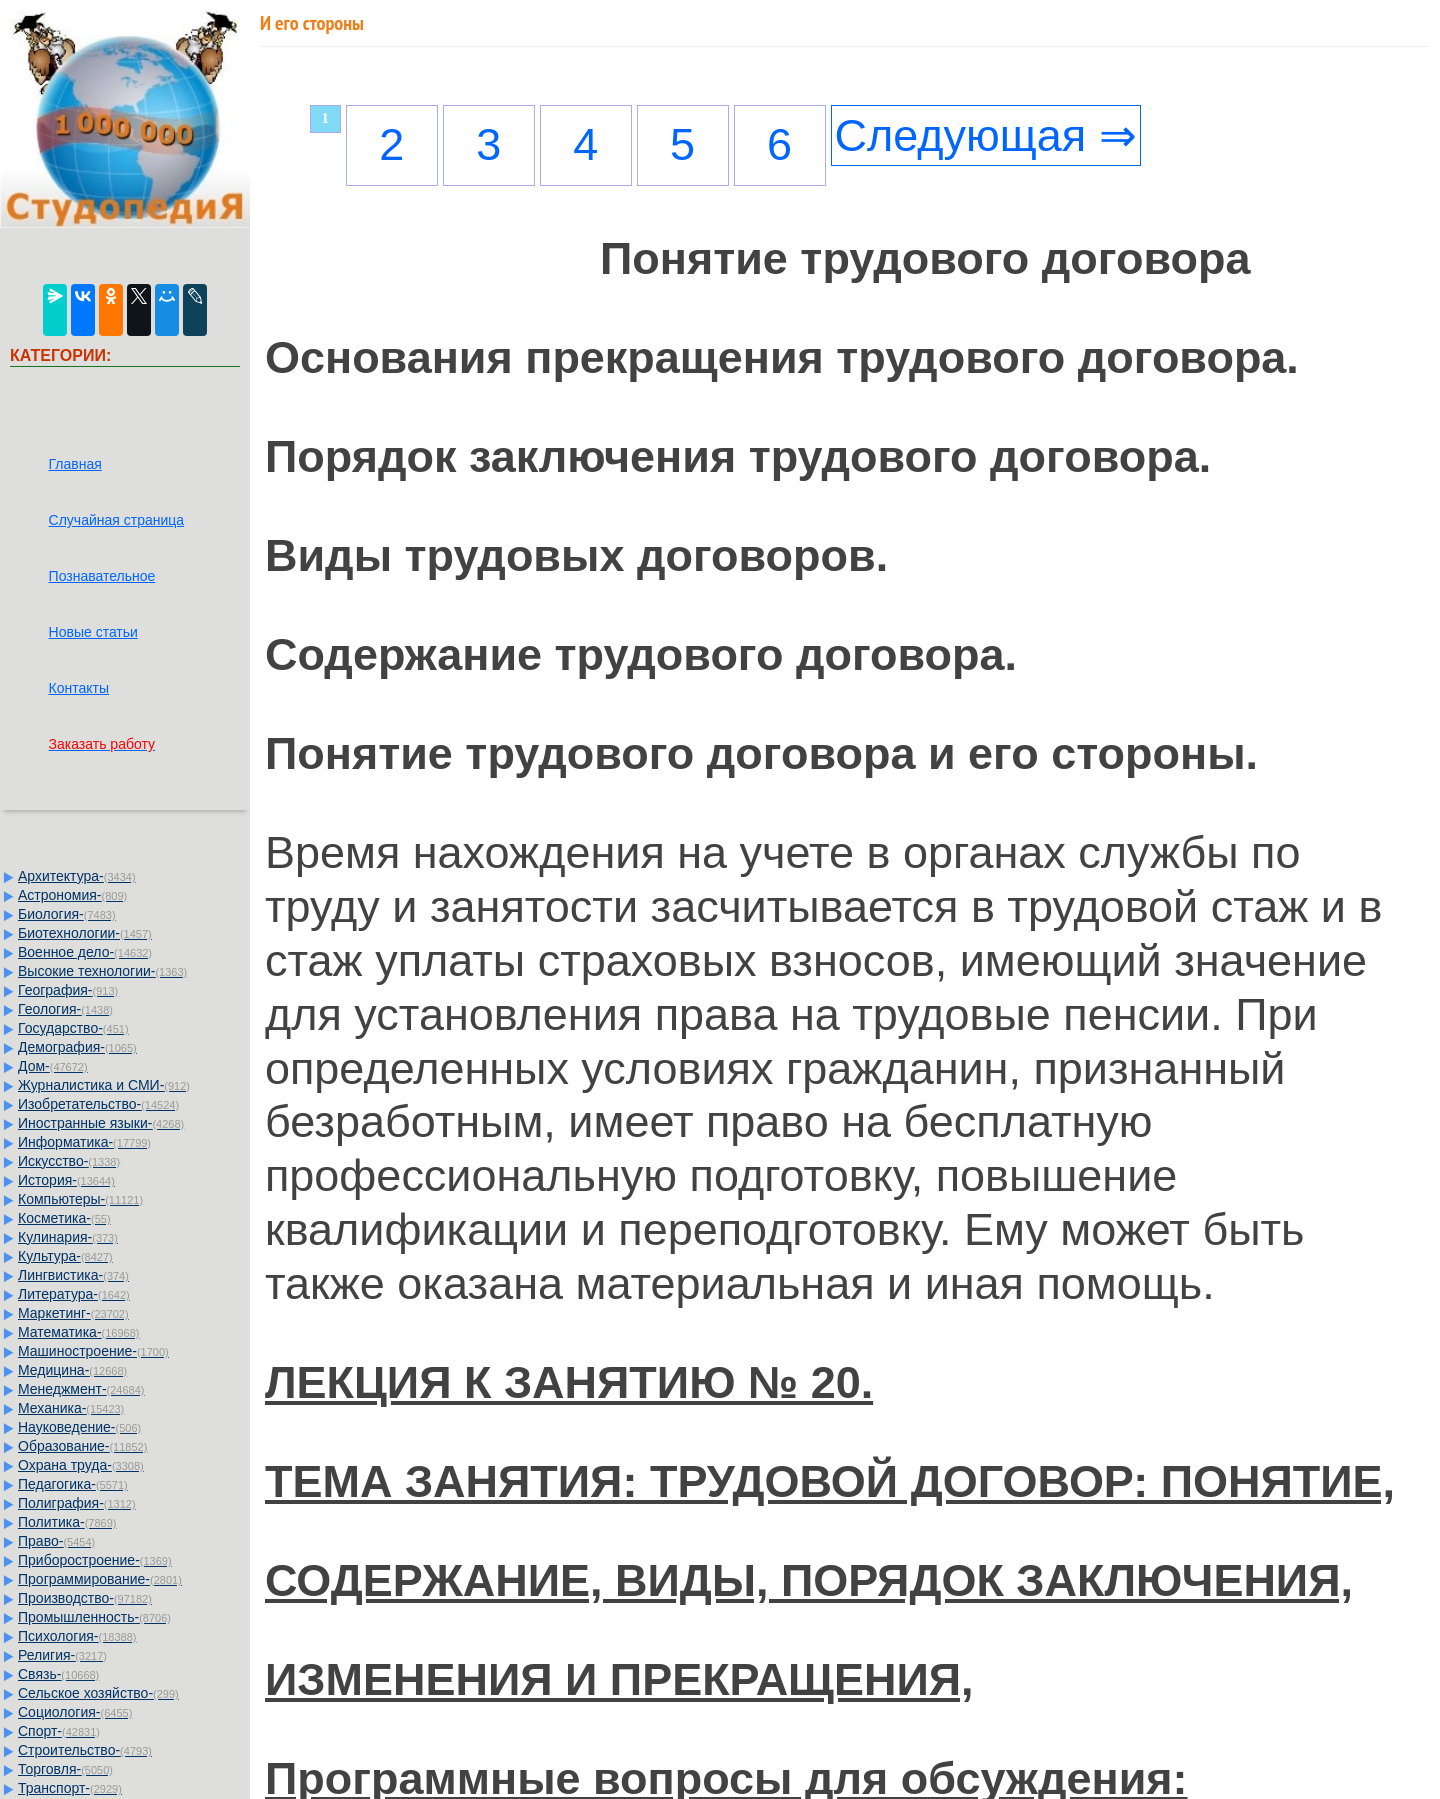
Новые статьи (93, 632)
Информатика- (84, 1142)
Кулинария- (68, 1237)
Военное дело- (85, 952)
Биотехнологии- (85, 933)
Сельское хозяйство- (98, 1693)
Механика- (71, 1408)
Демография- (77, 1047)
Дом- (53, 1066)
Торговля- (65, 1769)
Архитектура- (77, 876)
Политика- (67, 1522)
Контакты (79, 688)
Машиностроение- (93, 1351)
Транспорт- (70, 1788)
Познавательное (102, 576)
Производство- (85, 1598)
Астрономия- (72, 895)
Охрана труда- (81, 1465)
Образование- (82, 1446)
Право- (56, 1541)
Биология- (67, 914)
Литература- (74, 1294)
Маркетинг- (73, 1313)
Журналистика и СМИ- (104, 1085)
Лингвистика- (73, 1275)
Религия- (62, 1655)
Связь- (58, 1674)
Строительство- (85, 1750)
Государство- (73, 1028)
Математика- (78, 1332)
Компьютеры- (80, 1199)
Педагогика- (73, 1484)
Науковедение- (79, 1427)
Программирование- (100, 1579)
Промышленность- (94, 1617)
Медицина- (72, 1370)
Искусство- (69, 1161)
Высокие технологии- (102, 971)
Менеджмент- (81, 1389)
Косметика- (64, 1218)
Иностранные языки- (101, 1123)
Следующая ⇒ (986, 135)
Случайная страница (117, 520)
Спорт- (59, 1731)
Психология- (77, 1636)
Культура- (65, 1256)
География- (68, 990)
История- (66, 1180)
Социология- (75, 1712)
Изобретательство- (98, 1104)
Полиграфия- (77, 1503)
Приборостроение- (95, 1560)
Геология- (65, 1009)
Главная (75, 464)
